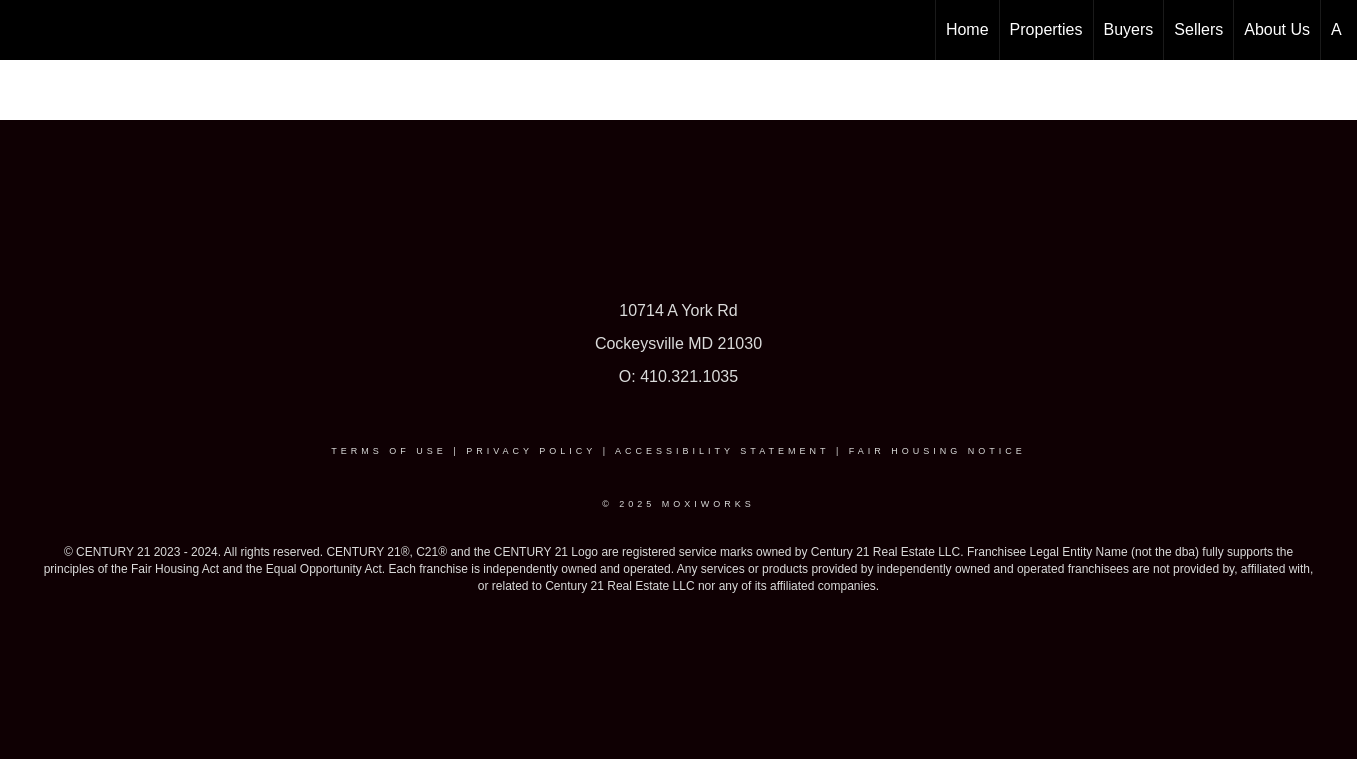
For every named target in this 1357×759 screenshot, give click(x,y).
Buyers (1129, 29)
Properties (1046, 29)
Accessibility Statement (722, 451)
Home (967, 29)
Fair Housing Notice (937, 451)
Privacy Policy (531, 451)
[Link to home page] (25, 30)
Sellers (1198, 29)
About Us (1277, 29)
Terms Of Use (389, 451)
